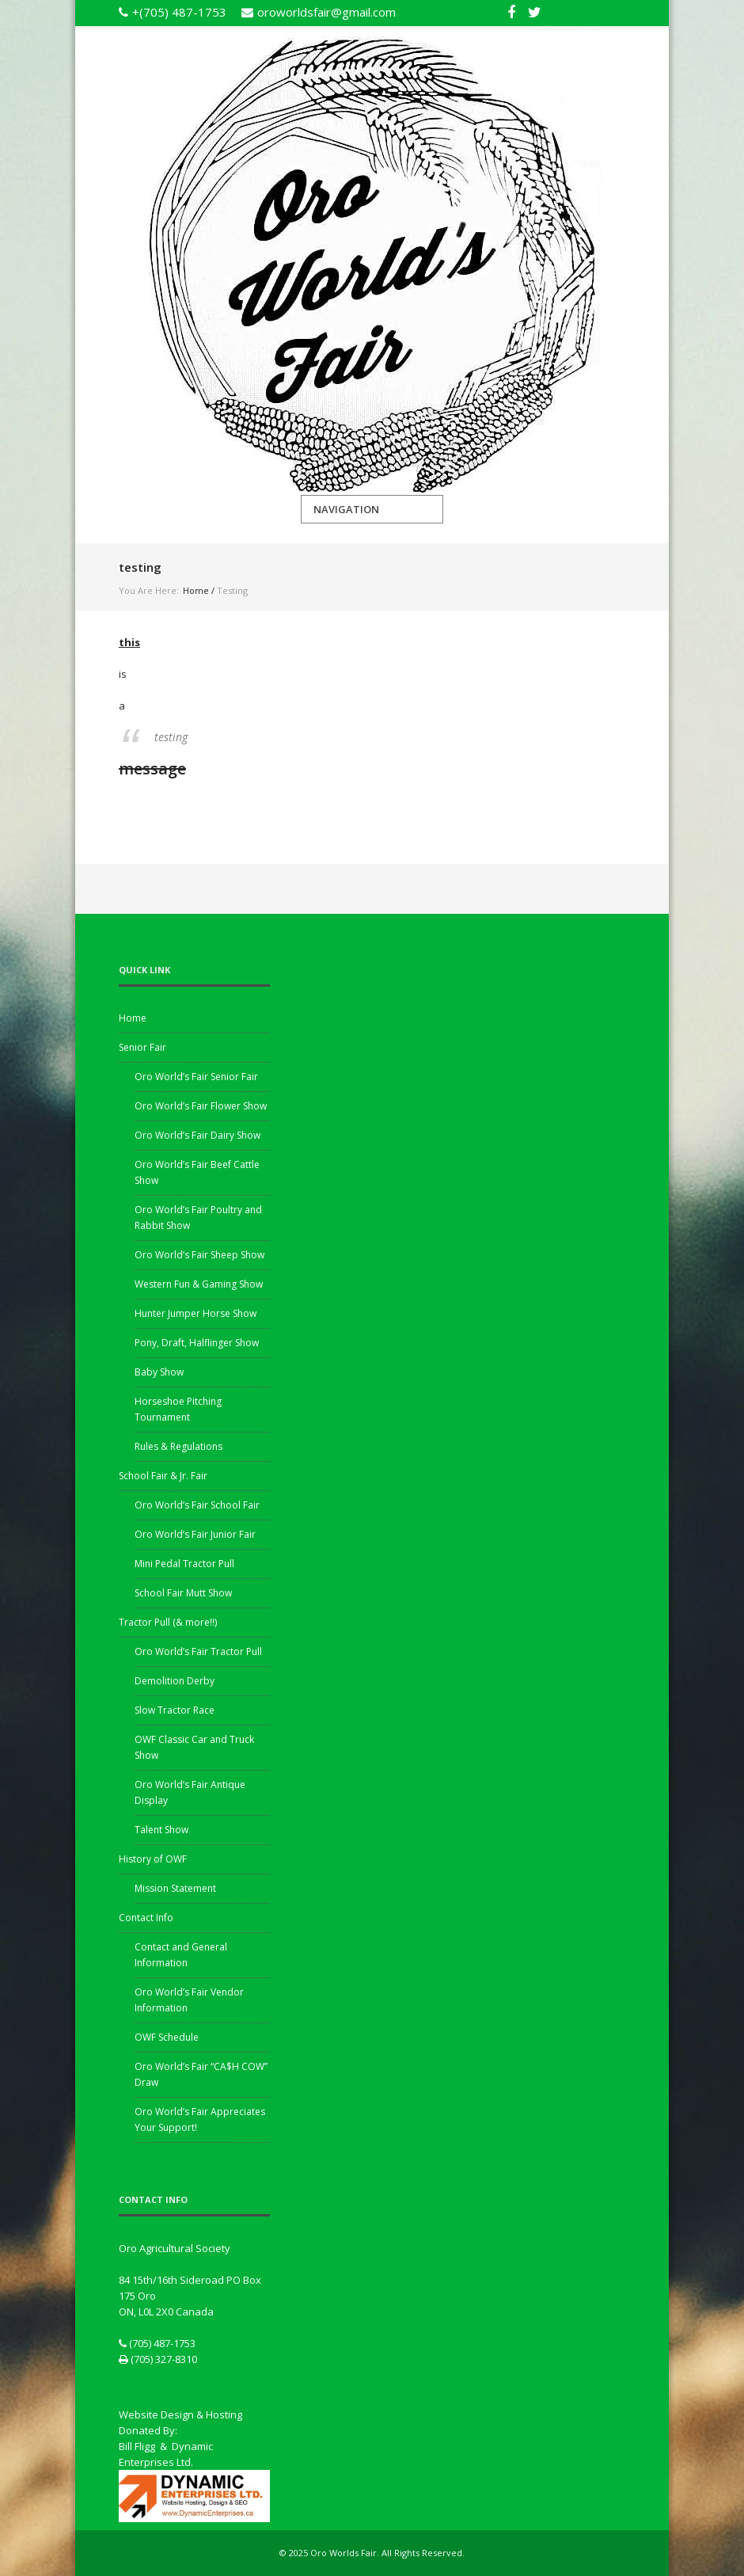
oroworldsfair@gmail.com (326, 12)
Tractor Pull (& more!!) (168, 1622)
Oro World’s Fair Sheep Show (199, 1254)
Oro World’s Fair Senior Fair (196, 1076)
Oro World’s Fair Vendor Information (189, 2000)
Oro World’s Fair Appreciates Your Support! (200, 2119)
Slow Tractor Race (174, 1710)
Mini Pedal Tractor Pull (184, 1563)
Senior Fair (142, 1047)
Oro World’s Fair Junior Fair (195, 1534)
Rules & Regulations (178, 1446)
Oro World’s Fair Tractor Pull (198, 1651)
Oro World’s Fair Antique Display (190, 1792)
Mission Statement (175, 1888)
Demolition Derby (174, 1681)
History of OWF (153, 1859)
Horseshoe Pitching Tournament (178, 1409)
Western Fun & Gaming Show (199, 1284)
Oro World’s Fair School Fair (197, 1505)
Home (196, 590)
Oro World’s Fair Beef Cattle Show (197, 1172)
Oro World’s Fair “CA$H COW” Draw (201, 2074)
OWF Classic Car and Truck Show (194, 1747)
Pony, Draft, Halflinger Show (197, 1342)
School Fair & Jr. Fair (163, 1475)
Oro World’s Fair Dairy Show (197, 1135)
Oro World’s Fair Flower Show (201, 1106)
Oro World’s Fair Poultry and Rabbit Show (198, 1217)
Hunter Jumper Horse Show (195, 1313)
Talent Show (161, 1829)
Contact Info (146, 1917)
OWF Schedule (167, 2037)
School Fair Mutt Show (183, 1593)
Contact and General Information (181, 1954)
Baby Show (159, 1372)
